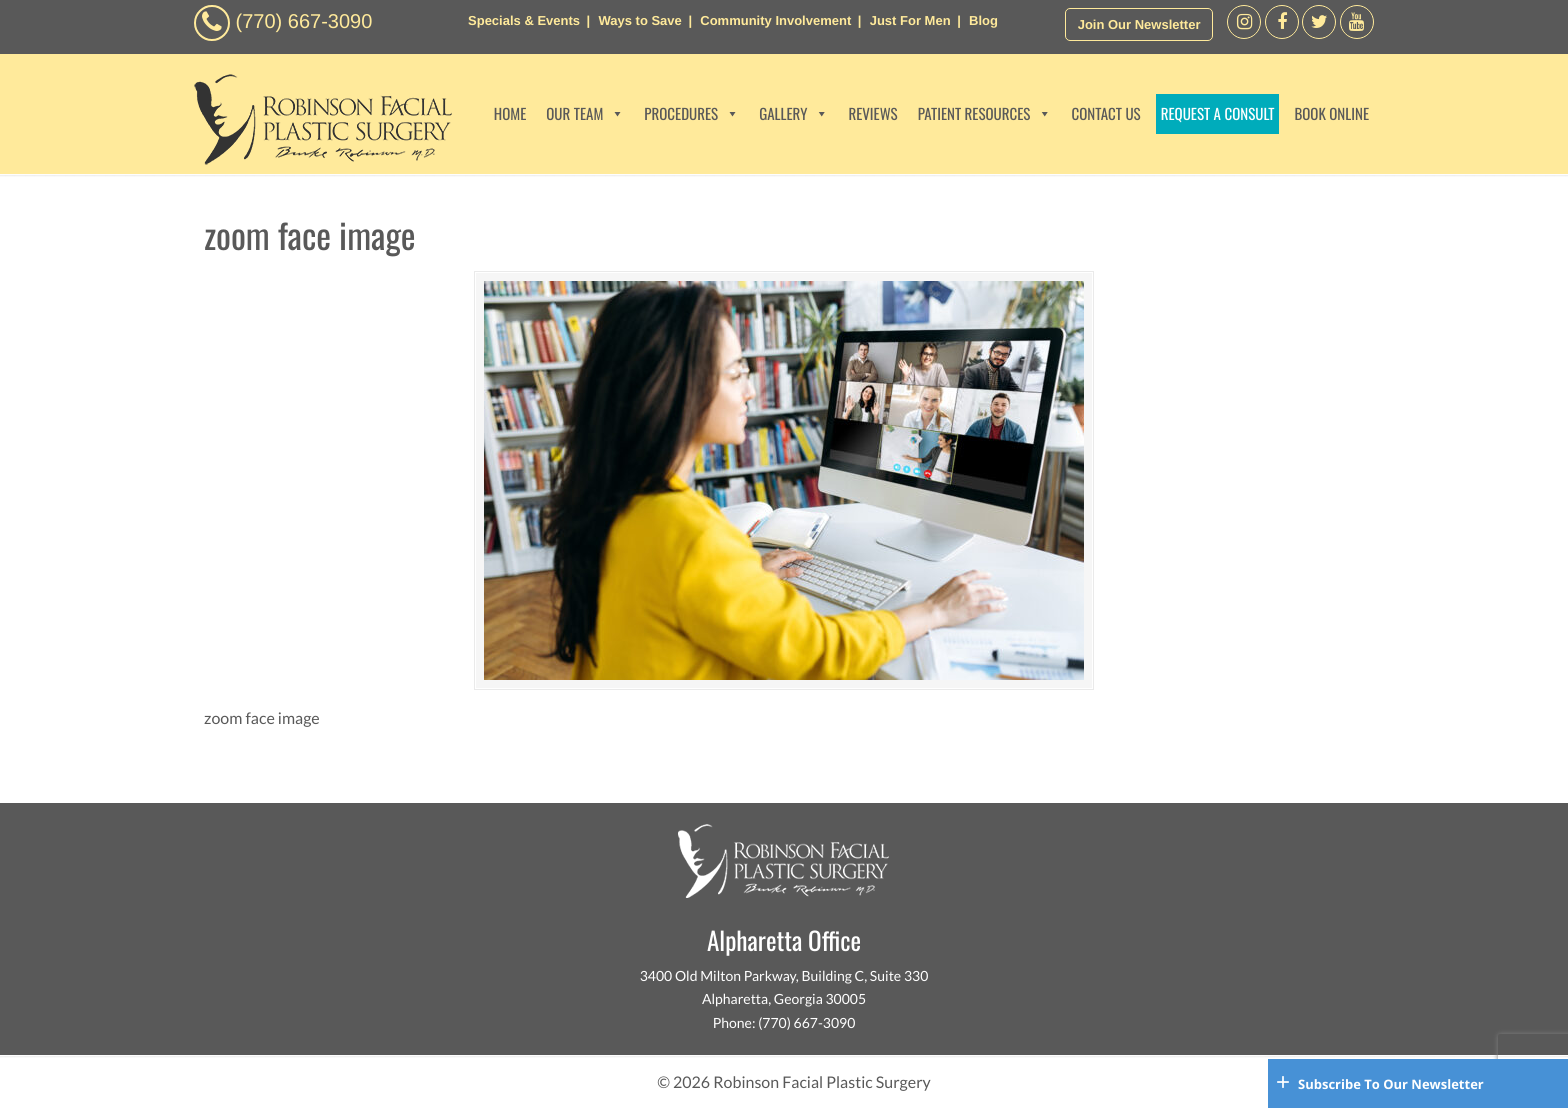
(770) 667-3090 (304, 22)
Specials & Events (524, 20)
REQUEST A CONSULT (1218, 114)
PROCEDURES (691, 114)
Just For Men (910, 20)
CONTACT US (1105, 114)
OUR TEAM (585, 114)
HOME (510, 114)
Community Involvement (775, 20)
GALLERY (793, 114)
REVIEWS (872, 114)
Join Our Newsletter (1139, 24)
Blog (983, 20)
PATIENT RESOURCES (985, 114)
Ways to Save (639, 20)
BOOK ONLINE (1331, 114)
